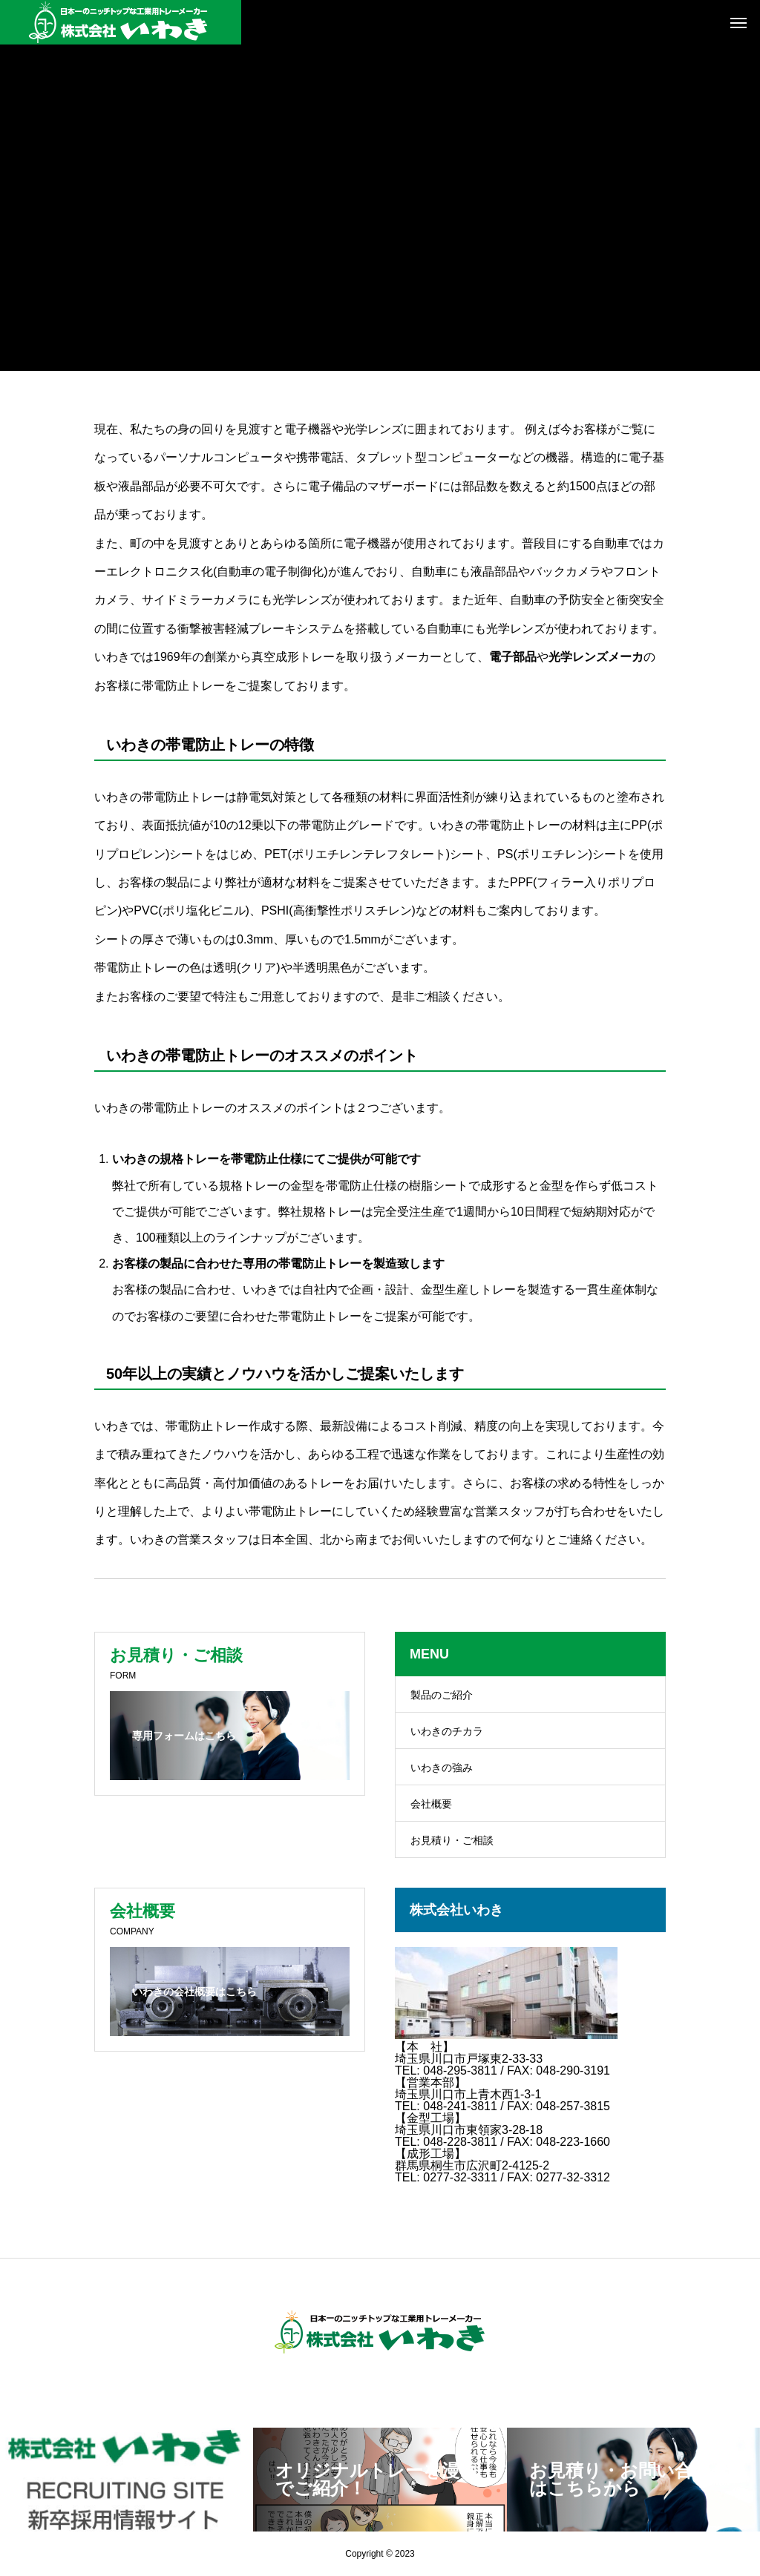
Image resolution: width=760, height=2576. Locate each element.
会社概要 (431, 1804)
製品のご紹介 (441, 1695)
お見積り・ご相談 (452, 1840)
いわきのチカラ (446, 1731)
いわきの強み (441, 1767)
